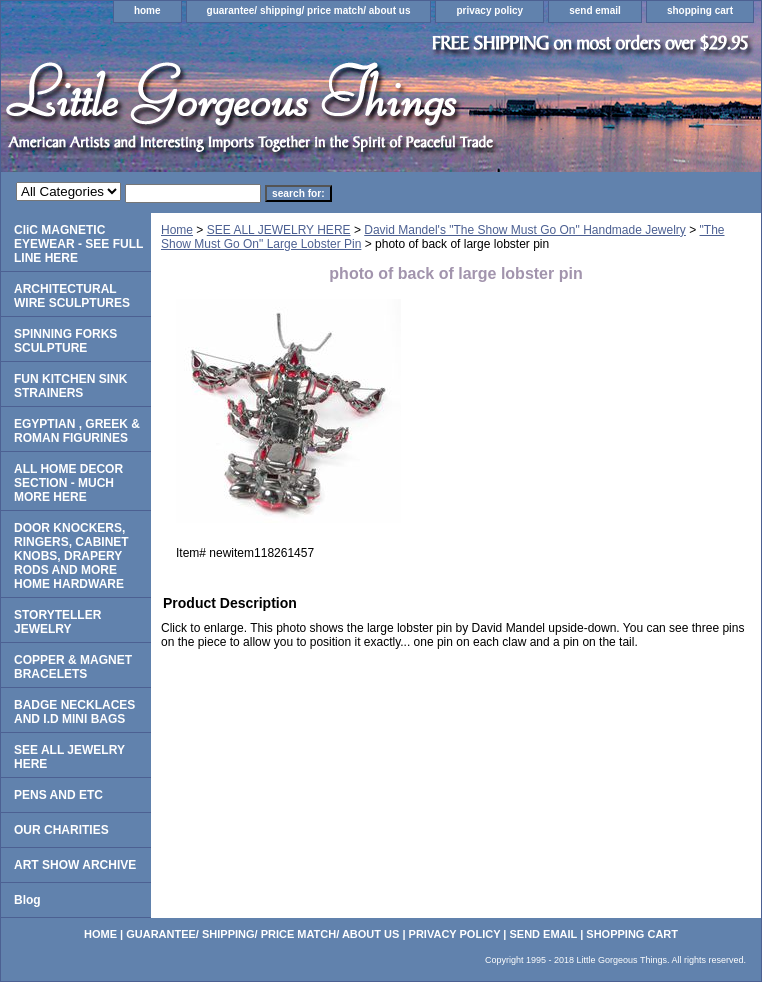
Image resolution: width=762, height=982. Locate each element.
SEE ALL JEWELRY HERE (279, 230)
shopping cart (700, 10)
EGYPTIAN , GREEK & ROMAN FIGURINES (77, 431)
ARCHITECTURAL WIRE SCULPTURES (72, 296)
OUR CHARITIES (61, 830)
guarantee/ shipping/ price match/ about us (309, 10)
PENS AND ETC (58, 795)
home (147, 10)
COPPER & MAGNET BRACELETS (73, 667)
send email (595, 10)
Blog (27, 900)
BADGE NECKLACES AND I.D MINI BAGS (74, 712)
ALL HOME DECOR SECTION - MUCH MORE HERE (68, 483)
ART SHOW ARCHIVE (75, 865)
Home (177, 230)
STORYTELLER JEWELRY (57, 622)
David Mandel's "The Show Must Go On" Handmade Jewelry (525, 230)
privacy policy (489, 10)
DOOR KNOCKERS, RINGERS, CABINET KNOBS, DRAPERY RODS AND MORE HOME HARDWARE (71, 556)
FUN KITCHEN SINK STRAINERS (70, 386)
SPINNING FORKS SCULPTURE (65, 341)
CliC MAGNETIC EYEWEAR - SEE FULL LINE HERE (78, 244)
